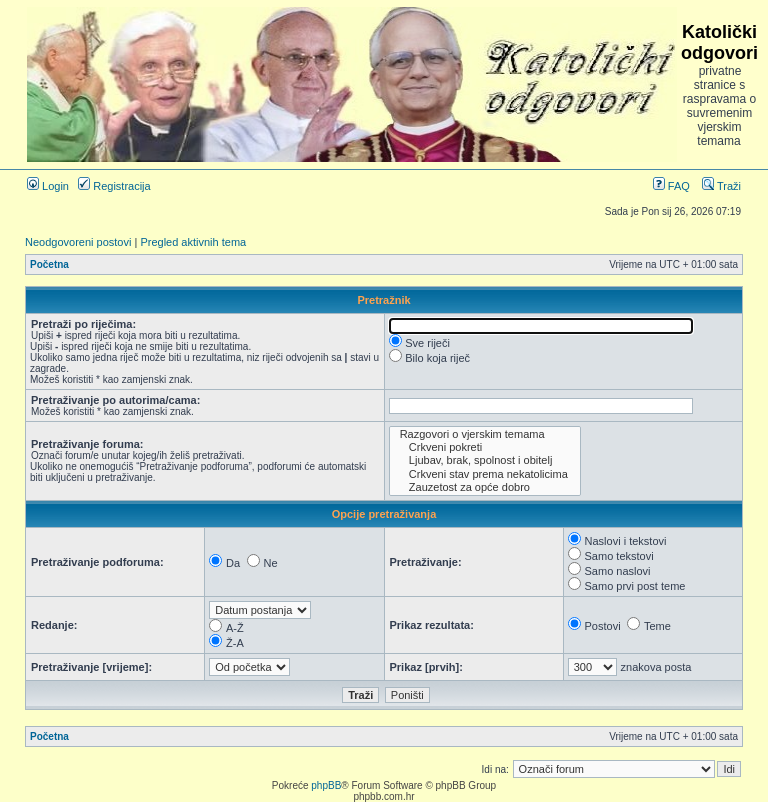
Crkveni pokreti (485, 447)
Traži (721, 186)
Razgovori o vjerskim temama (485, 434)
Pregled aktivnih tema (193, 242)
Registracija (114, 186)
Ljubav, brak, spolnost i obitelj (485, 460)
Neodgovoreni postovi (78, 242)
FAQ (671, 186)
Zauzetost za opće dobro (485, 487)
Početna (49, 264)
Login (48, 186)
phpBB (326, 785)
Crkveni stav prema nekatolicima (485, 474)
